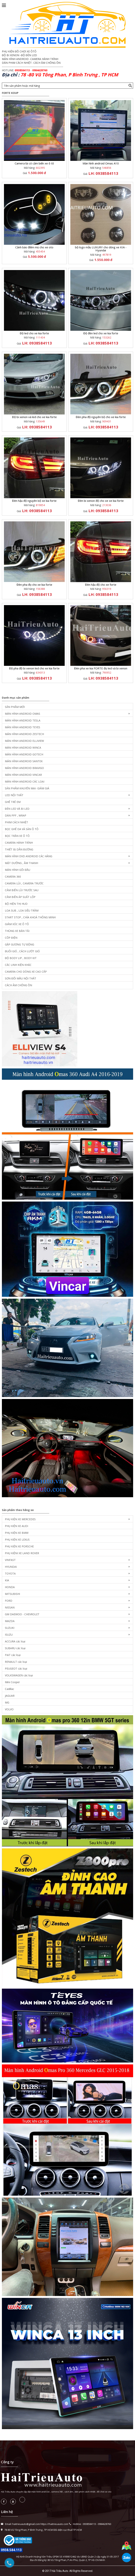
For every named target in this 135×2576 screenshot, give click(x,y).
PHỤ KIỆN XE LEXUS (17, 1539)
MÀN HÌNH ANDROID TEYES (22, 727)
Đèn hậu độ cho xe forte (100, 584)
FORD (8, 1600)
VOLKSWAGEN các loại (19, 1675)
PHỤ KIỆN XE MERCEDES (20, 1519)
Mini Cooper (12, 1682)
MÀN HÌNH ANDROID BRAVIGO (24, 768)
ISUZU (9, 1634)
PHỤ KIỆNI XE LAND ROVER (22, 1553)
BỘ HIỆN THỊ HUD (16, 903)
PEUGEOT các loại (16, 1668)
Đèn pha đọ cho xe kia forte (34, 584)
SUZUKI (9, 1628)
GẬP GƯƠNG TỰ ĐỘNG (19, 944)
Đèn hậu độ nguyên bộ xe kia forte (34, 501)
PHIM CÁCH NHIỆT (16, 822)
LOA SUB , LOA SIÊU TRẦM (21, 910)
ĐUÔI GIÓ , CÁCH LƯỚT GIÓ (22, 951)
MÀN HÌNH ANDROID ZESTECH (24, 734)
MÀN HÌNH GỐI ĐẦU (17, 870)
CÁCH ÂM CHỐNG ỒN (18, 985)
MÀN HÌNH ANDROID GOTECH (24, 754)
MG (7, 1702)
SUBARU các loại (15, 1648)
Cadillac (9, 1689)
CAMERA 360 (13, 876)
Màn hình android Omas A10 (101, 163)
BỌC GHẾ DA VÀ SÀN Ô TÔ (21, 829)
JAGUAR (10, 1695)
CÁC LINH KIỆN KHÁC (18, 965)
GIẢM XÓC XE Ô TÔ (17, 924)
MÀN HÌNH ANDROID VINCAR (23, 775)
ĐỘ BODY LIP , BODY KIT (21, 958)
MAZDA (10, 1621)
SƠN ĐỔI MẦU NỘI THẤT (20, 978)
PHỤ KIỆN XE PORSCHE (19, 1546)
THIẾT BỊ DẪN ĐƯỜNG (19, 849)
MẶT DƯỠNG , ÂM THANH (21, 863)
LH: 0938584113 (103, 173)
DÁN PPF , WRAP (15, 815)
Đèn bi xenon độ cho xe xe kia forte (101, 501)
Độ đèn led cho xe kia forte (100, 333)
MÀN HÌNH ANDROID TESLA (22, 720)
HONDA (10, 1587)
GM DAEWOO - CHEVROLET (22, 1614)
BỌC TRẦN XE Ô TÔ (17, 836)
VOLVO (9, 1709)
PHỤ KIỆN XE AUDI (16, 1526)
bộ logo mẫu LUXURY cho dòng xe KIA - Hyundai (101, 248)
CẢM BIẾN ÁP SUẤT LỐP (20, 897)
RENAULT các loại (16, 1662)
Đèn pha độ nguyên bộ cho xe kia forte (101, 417)
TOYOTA (10, 1573)
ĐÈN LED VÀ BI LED (17, 808)
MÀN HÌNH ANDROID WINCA (23, 747)
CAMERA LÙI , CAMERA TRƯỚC (24, 883)
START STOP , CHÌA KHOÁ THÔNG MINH (30, 917)
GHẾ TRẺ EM (13, 802)
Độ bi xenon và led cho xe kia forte (34, 417)
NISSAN (10, 1607)
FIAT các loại (13, 1655)
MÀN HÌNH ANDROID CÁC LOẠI (24, 781)
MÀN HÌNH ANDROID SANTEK (24, 761)
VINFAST (10, 1560)
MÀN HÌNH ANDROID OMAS (22, 713)
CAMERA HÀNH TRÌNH (19, 842)
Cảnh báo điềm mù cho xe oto (34, 247)
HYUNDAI (11, 1566)
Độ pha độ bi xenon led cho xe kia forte (34, 668)
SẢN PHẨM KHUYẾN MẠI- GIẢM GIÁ (27, 788)
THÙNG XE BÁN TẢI (17, 931)
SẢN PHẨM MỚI (15, 707)
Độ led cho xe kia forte (34, 333)
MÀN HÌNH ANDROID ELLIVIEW (24, 741)
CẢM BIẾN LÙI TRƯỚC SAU (21, 890)
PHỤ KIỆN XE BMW (16, 1533)
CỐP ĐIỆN (11, 937)
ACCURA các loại (15, 1641)
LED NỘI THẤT (14, 795)
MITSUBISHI (12, 1594)
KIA (7, 1580)
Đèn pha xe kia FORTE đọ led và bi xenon (100, 668)
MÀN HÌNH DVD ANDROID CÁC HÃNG (28, 856)
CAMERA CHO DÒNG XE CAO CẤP (26, 971)
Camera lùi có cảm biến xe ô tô (34, 163)
